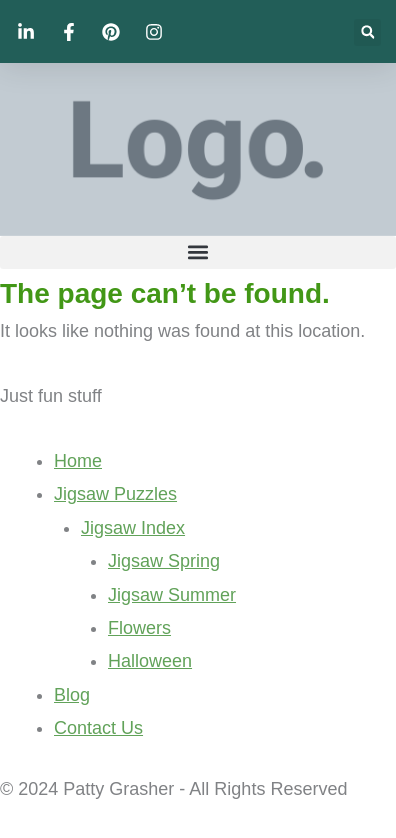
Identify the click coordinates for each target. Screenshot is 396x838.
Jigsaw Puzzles (115, 494)
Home (78, 461)
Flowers (139, 628)
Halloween (150, 661)
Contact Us (98, 728)
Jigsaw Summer (172, 595)
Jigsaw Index (133, 528)
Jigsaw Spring (164, 561)
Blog (72, 695)
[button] (367, 32)
